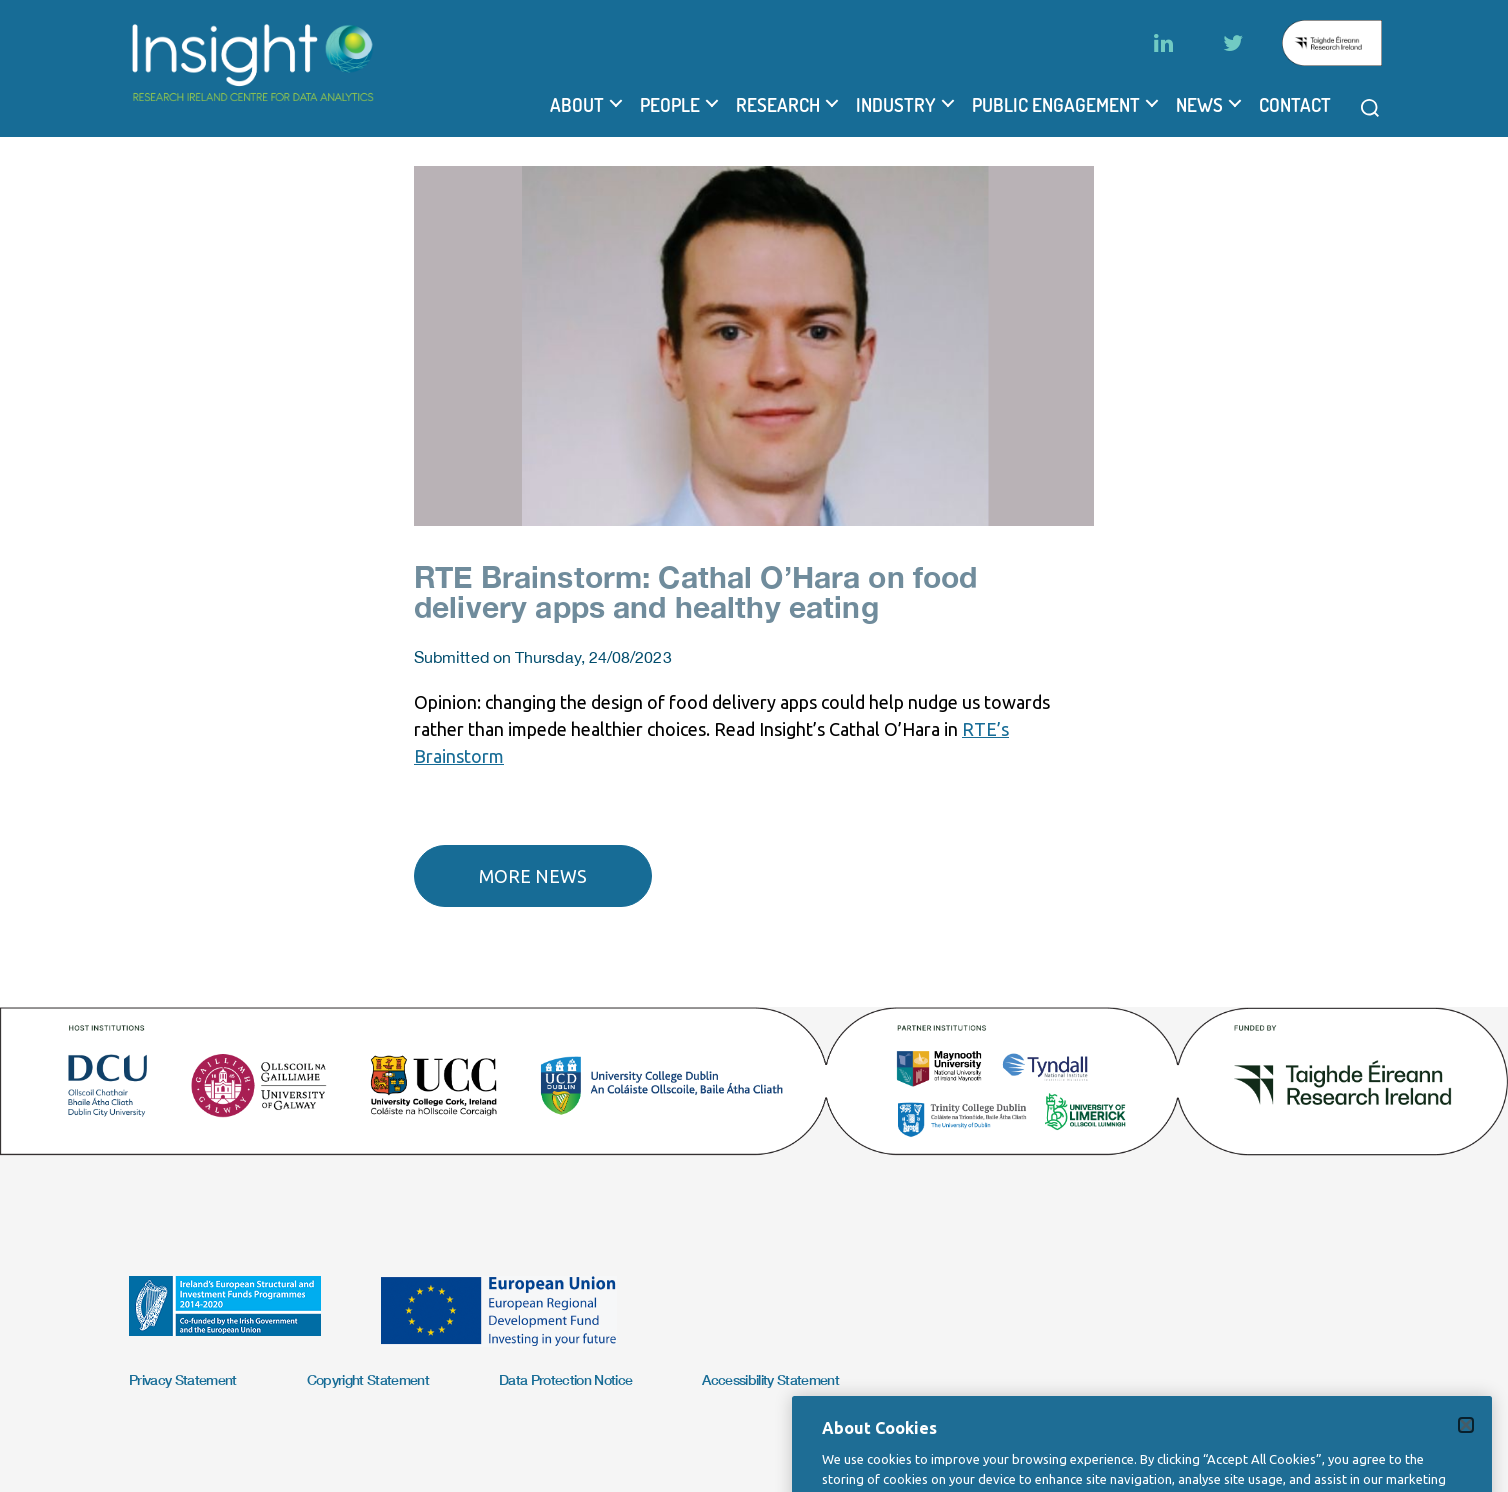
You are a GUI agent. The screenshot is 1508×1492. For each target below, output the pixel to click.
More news (533, 876)
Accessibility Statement (770, 1379)
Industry (896, 105)
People (670, 105)
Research (778, 105)
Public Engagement (1056, 105)
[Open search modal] (1370, 108)
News (1199, 105)
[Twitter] (1233, 43)
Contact (1295, 105)
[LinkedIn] (1163, 43)
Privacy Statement (183, 1379)
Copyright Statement (368, 1379)
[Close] (1466, 1459)
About (577, 105)
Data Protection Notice (565, 1379)
